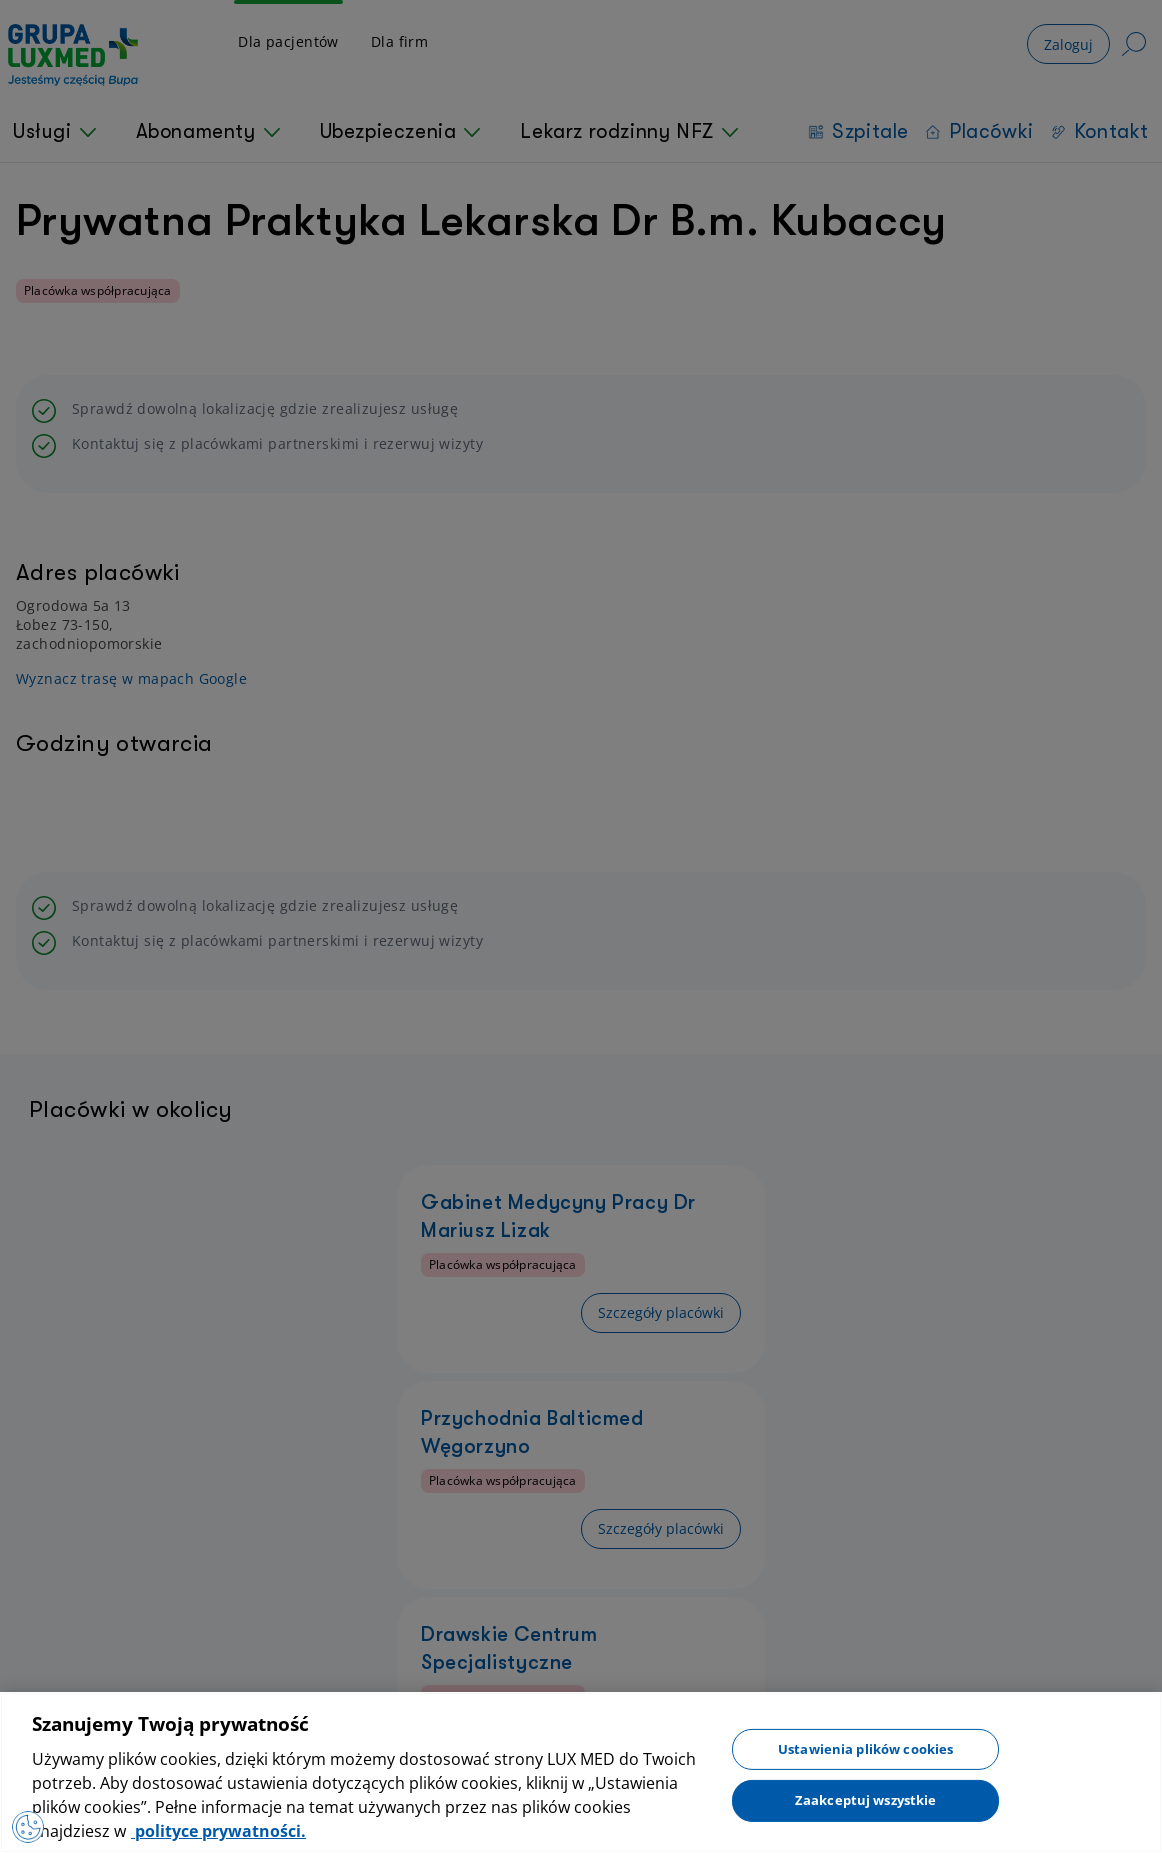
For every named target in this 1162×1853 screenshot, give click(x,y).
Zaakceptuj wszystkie (866, 1800)
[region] (581, 1772)
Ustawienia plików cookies (865, 1748)
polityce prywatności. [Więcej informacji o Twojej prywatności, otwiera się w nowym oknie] (218, 1831)
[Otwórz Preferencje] (32, 1823)
